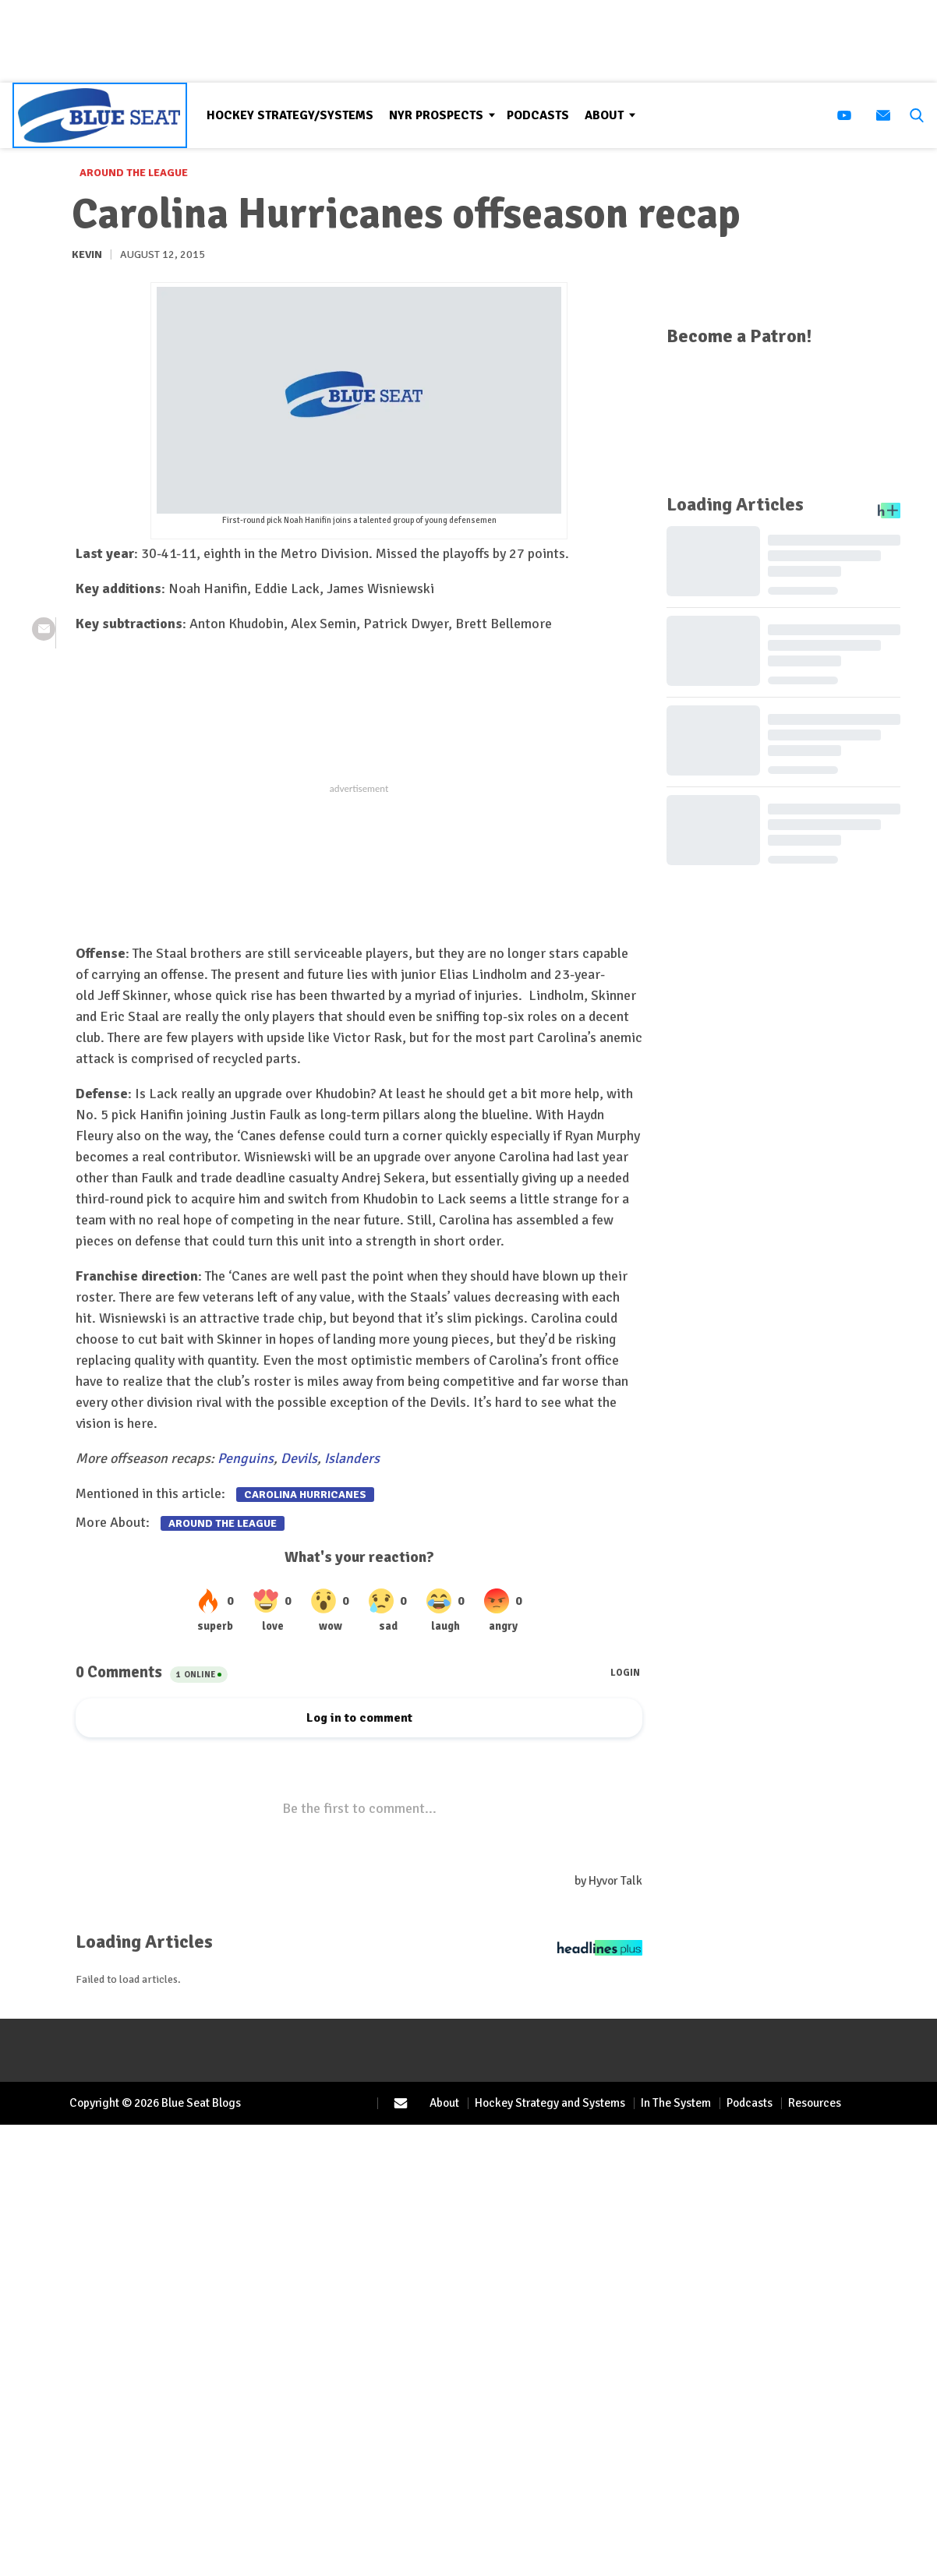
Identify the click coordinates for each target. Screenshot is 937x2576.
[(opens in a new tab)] (844, 115)
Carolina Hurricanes (305, 1494)
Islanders (352, 1458)
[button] (914, 115)
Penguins (245, 1458)
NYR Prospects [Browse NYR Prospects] (436, 115)
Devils (299, 1458)
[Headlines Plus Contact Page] (599, 1951)
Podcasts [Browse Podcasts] (538, 115)
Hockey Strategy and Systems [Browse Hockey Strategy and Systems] (550, 2103)
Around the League (134, 172)
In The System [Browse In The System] (676, 2103)
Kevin (87, 254)
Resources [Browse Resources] (814, 2103)
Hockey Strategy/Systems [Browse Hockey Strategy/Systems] (290, 115)
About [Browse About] (604, 115)
